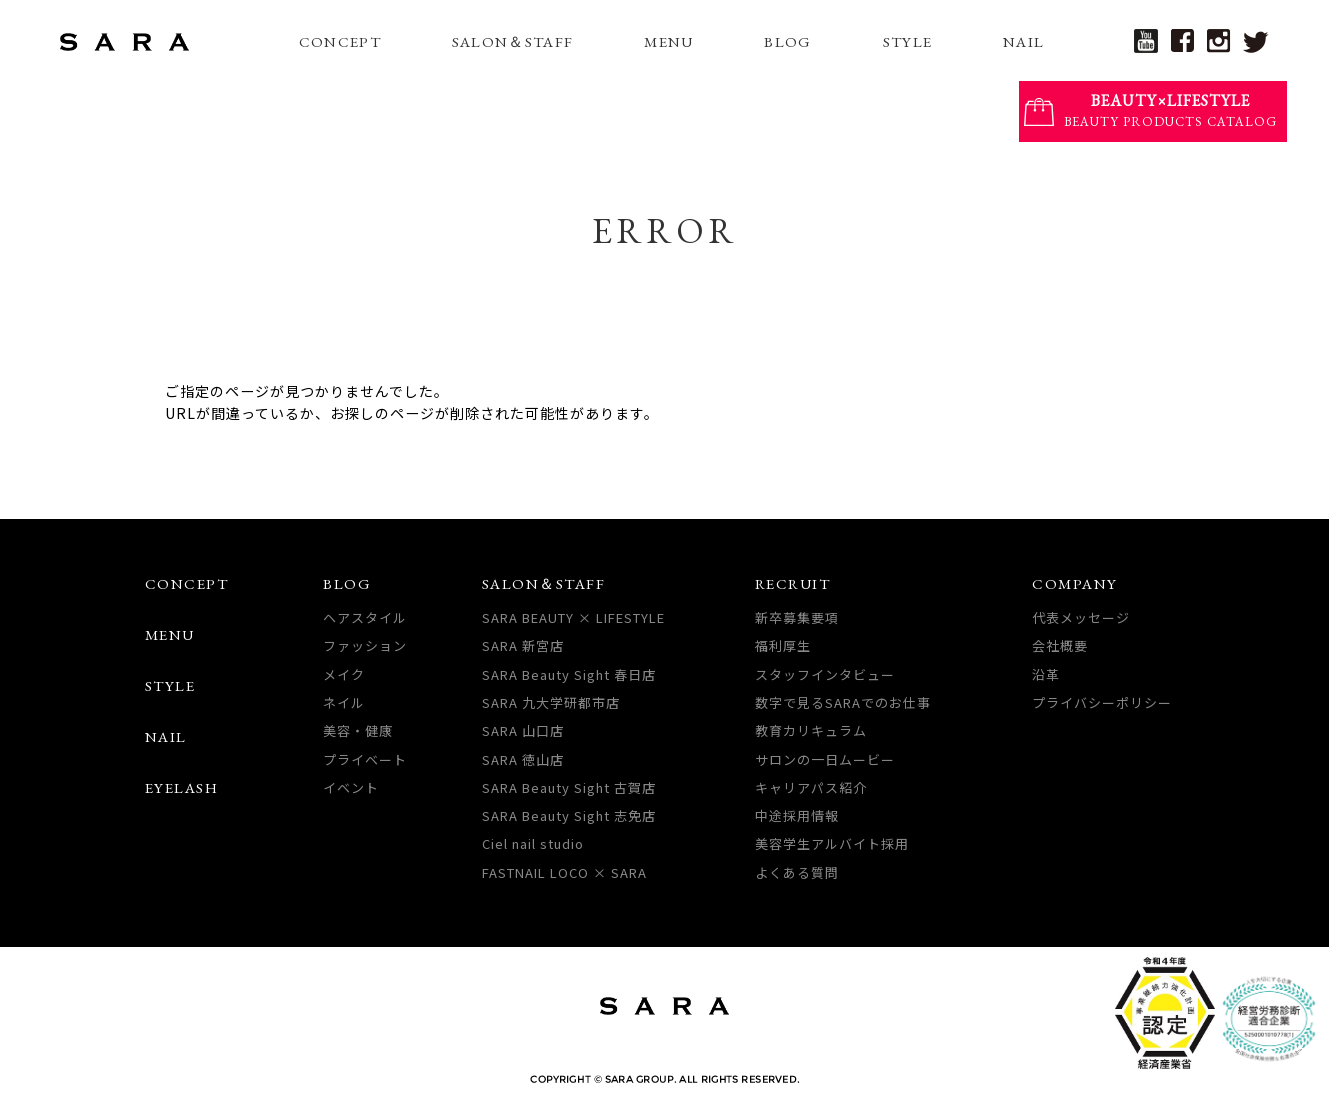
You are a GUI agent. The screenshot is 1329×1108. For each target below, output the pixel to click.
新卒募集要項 (797, 617)
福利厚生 (783, 645)
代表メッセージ (1081, 617)
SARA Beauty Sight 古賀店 (569, 787)
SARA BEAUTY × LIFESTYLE (573, 617)
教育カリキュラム (811, 730)
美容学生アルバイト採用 (832, 843)
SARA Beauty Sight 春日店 (569, 674)
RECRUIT (793, 583)
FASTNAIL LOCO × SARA (564, 872)
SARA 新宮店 (523, 645)
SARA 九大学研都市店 (551, 702)
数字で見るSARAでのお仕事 (843, 702)
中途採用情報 (797, 815)
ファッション (365, 645)
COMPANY (1075, 583)
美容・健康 (358, 730)
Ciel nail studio (533, 843)
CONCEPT (340, 41)
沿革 (1046, 674)
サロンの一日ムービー (825, 759)
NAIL (1023, 41)
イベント (351, 787)
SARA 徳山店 (523, 759)
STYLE (908, 41)
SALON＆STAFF (512, 41)
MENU (668, 41)
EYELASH (182, 787)
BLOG (787, 41)
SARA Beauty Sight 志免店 (569, 815)
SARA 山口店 (523, 730)
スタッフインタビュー (825, 674)
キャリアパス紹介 (811, 787)
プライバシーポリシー (1102, 702)
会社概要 (1060, 645)
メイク (344, 674)
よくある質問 (797, 872)
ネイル (344, 702)
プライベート (365, 759)
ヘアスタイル (365, 617)
